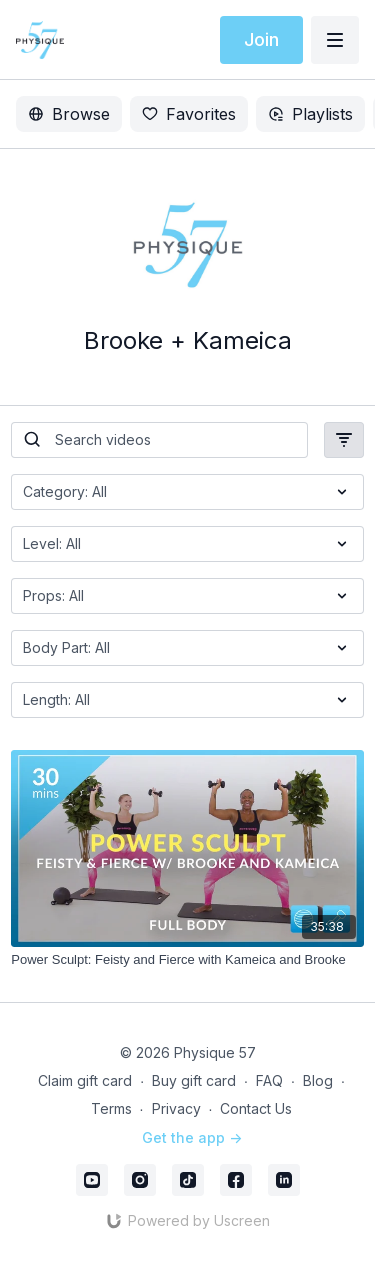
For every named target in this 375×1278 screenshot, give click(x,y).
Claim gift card (85, 1080)
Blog (318, 1080)
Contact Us (256, 1108)
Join (261, 39)
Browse (69, 114)
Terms (111, 1108)
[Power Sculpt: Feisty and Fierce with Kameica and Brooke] (187, 960)
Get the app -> (192, 1137)
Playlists (310, 114)
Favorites (189, 114)
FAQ (269, 1080)
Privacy (176, 1108)
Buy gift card (194, 1080)
